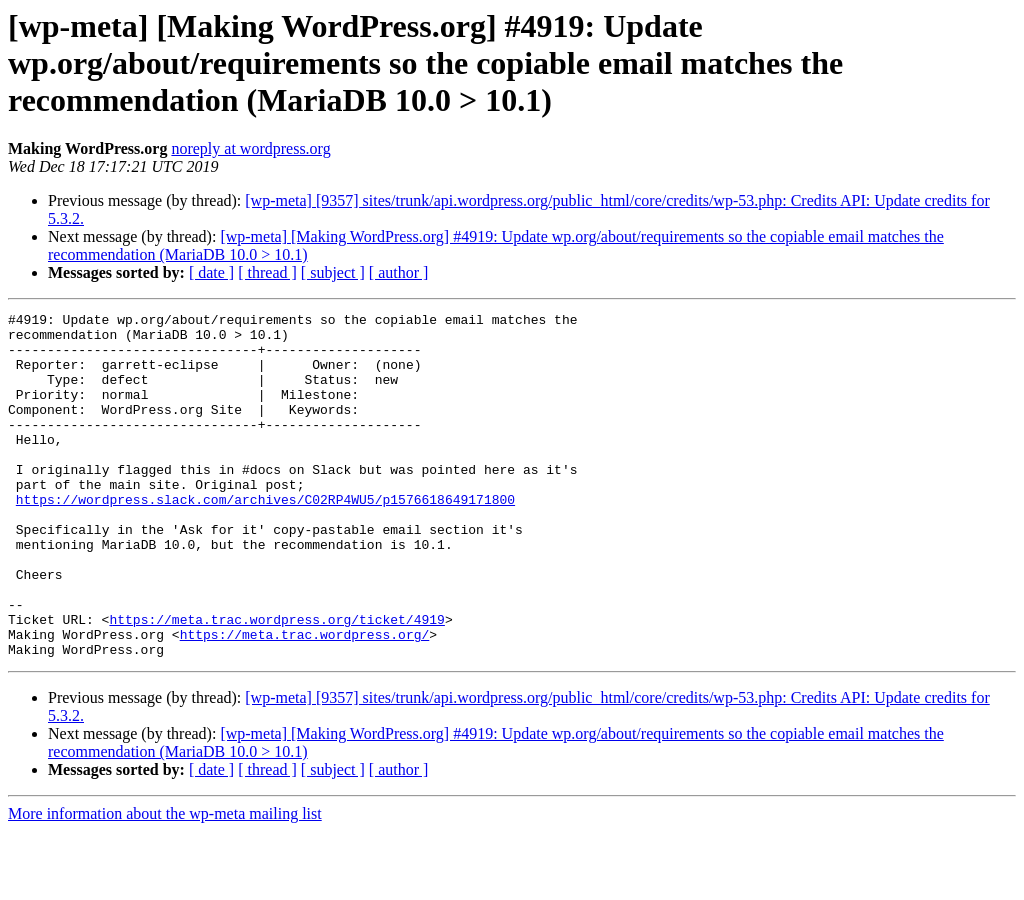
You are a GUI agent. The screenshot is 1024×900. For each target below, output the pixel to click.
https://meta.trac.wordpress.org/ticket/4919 (276, 682)
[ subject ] (333, 272)
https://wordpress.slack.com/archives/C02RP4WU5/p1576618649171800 (265, 538)
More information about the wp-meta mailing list (165, 882)
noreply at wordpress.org (250, 148)
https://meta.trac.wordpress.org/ (305, 700)
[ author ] (399, 272)
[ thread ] (267, 272)
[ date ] (211, 272)
